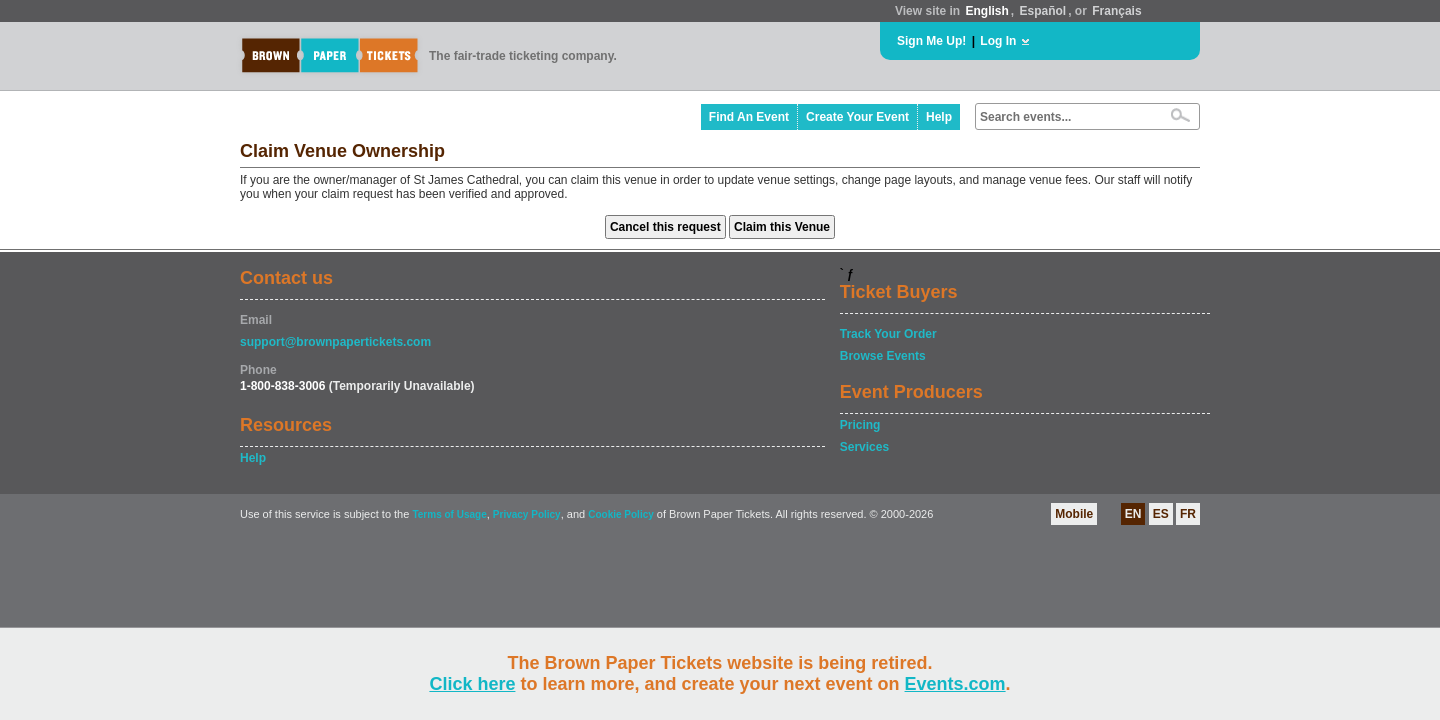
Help (939, 117)
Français (1116, 11)
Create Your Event (857, 117)
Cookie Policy (621, 514)
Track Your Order (888, 334)
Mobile (1074, 514)
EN (1133, 514)
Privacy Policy (527, 514)
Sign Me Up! (931, 41)
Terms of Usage (449, 514)
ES (1161, 514)
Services (864, 447)
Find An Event (749, 117)
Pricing (860, 425)
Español (1043, 11)
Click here (472, 684)
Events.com (955, 684)
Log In (998, 41)
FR (1188, 514)
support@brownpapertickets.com (335, 342)
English (986, 11)
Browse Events (883, 356)
